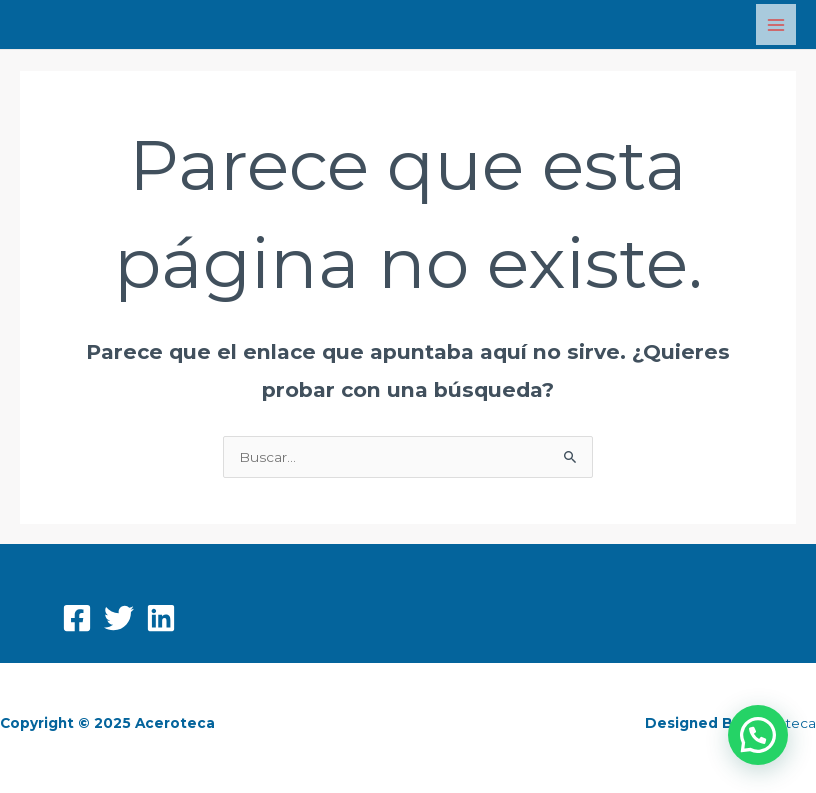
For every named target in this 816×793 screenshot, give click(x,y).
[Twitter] (119, 618)
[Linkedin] (161, 618)
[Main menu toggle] (776, 24)
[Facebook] (77, 618)
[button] (758, 735)
